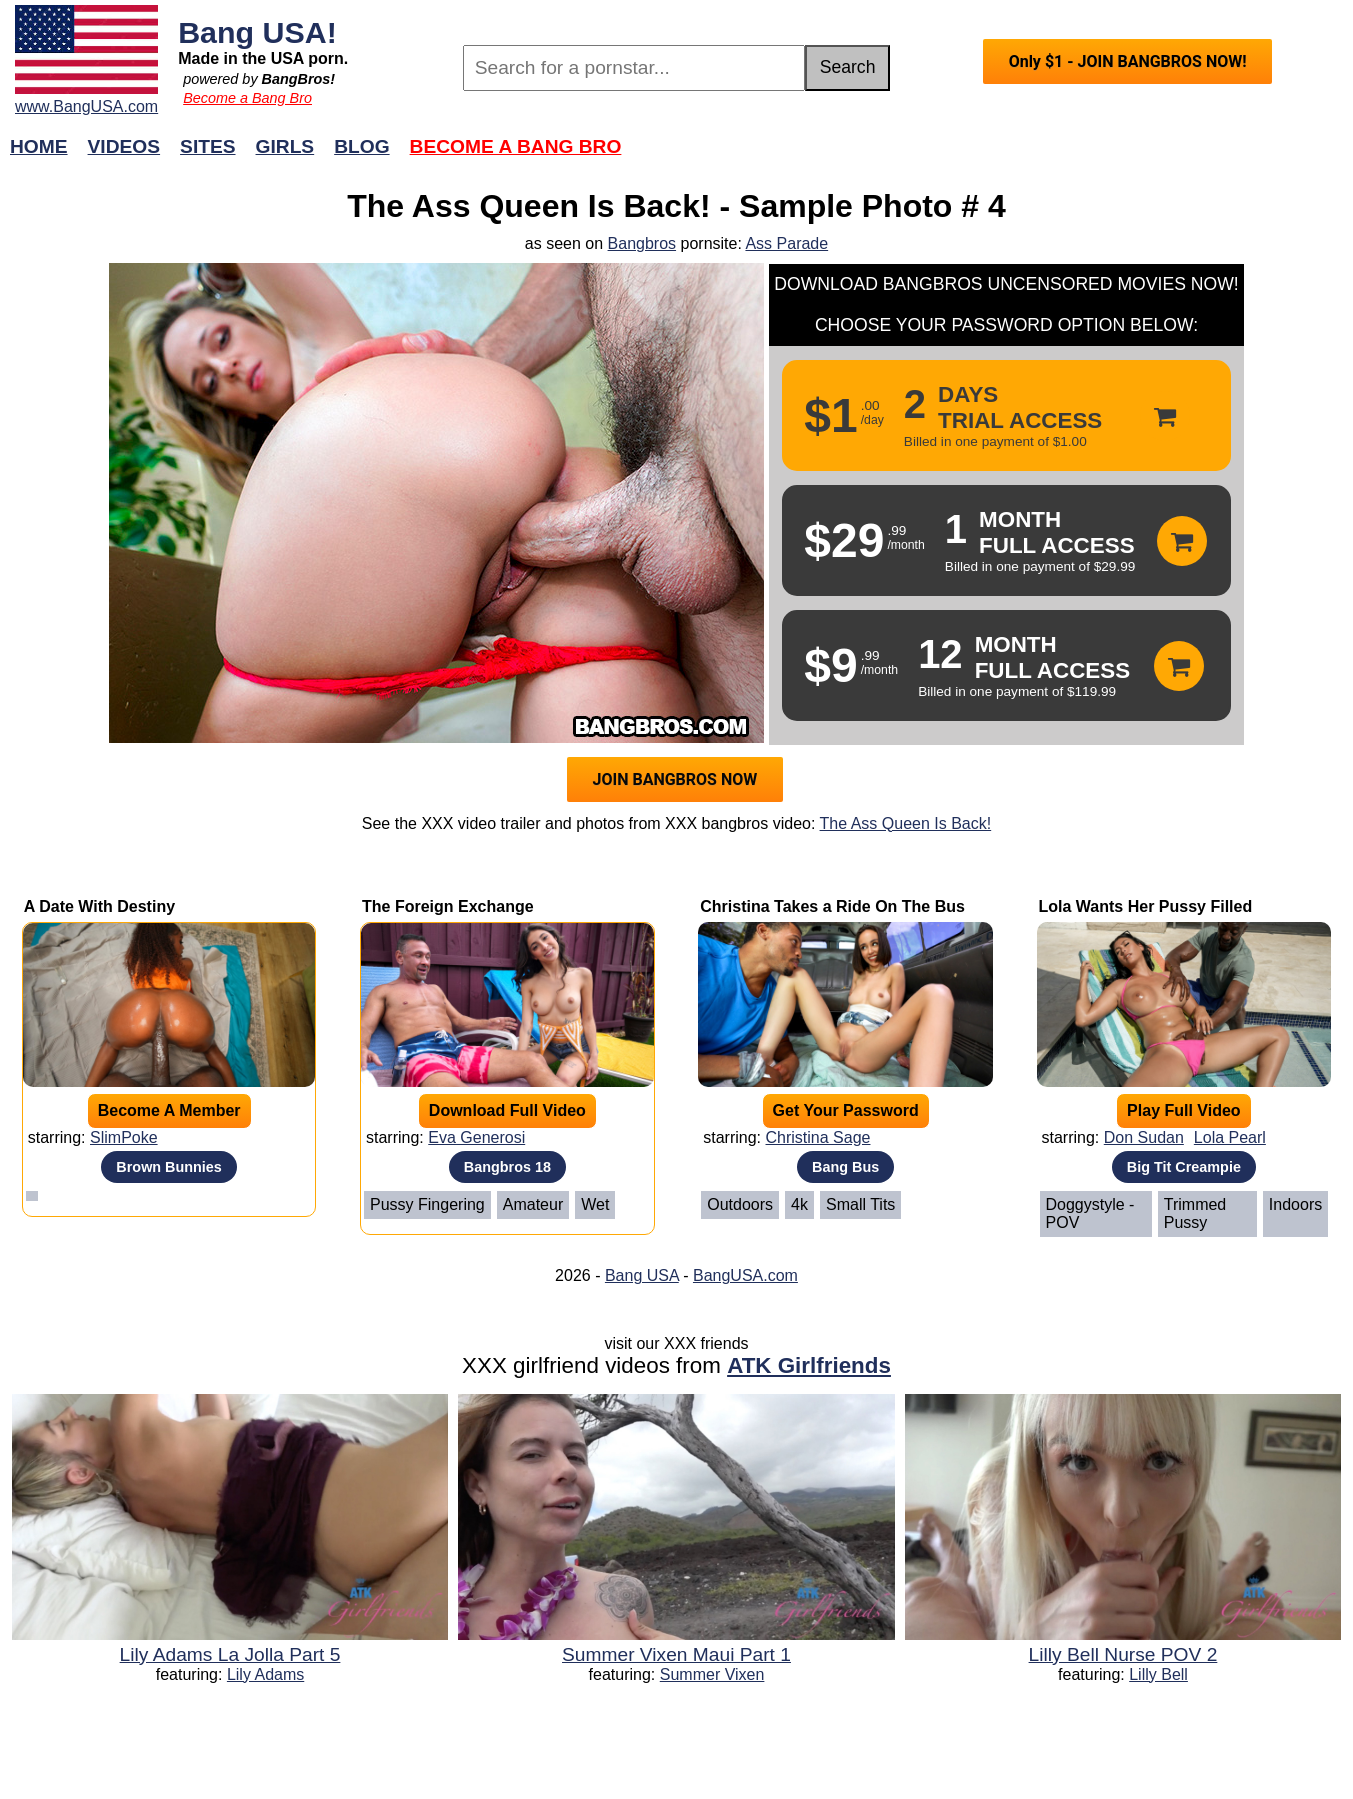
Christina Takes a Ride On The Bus (832, 906)
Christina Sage (818, 1137)
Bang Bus (845, 1167)
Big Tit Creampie (1184, 1167)
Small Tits (860, 1204)
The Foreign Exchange (448, 906)
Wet (595, 1204)
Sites (207, 146)
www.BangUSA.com (86, 106)
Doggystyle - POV (1090, 1213)
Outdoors (740, 1204)
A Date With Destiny (99, 906)
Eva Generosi (476, 1137)
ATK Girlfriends (809, 1365)
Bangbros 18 (507, 1167)
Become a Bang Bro (247, 98)
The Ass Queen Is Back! (906, 823)
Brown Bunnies (169, 1167)
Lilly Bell (1158, 1674)
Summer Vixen (712, 1674)
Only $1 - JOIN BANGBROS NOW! (1128, 61)
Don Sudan (1144, 1137)
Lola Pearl (1230, 1137)
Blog (361, 146)
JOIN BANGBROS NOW (675, 779)
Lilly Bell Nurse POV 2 (1123, 1654)
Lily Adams (265, 1674)
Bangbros (642, 243)
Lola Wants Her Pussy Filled (1146, 906)
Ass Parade (786, 243)
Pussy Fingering (427, 1204)
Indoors (1295, 1204)
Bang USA (642, 1275)
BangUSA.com (745, 1275)
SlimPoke (124, 1137)
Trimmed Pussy (1195, 1213)
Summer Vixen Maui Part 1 (676, 1654)
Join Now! (991, 156)
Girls (285, 146)
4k (799, 1204)
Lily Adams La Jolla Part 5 (230, 1654)
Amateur (533, 1204)
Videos (124, 146)
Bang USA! (257, 32)
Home (39, 146)
